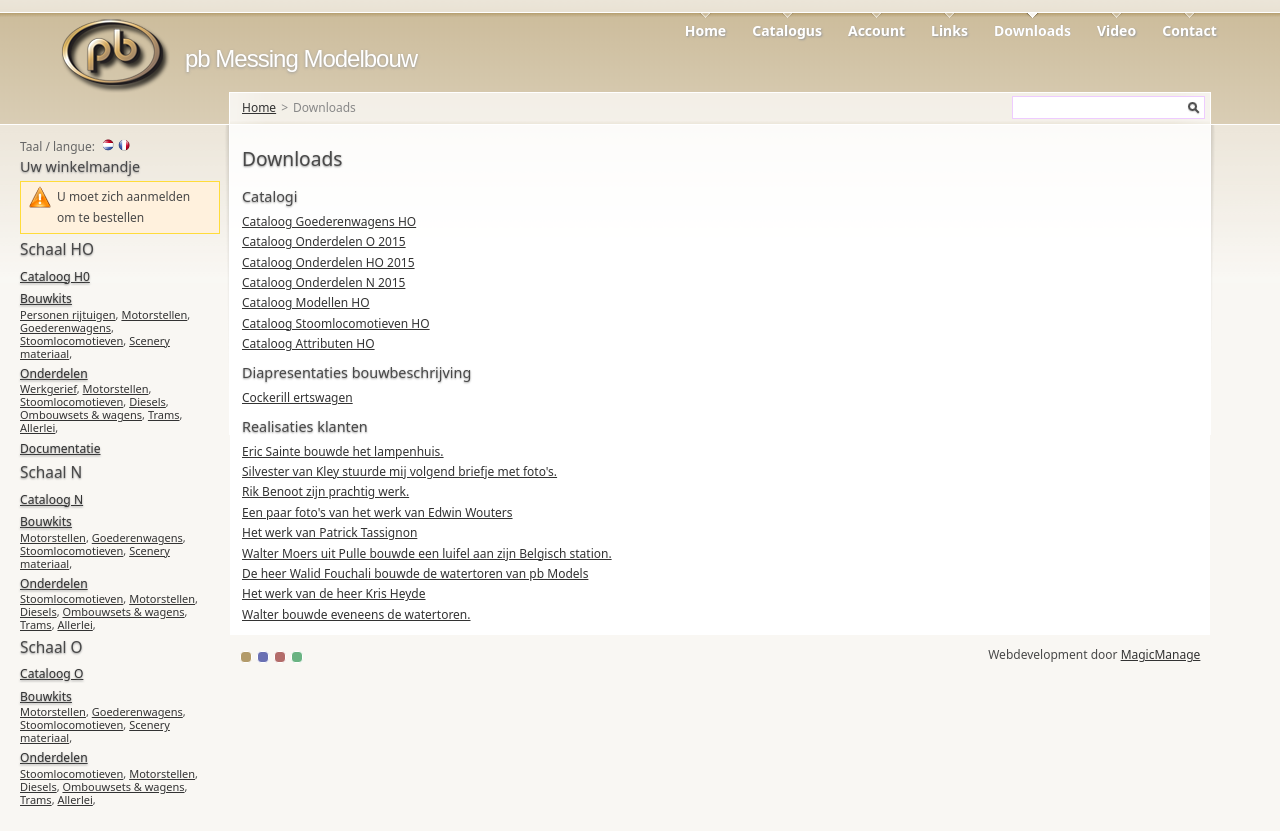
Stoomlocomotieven (71, 340)
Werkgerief (48, 388)
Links (949, 30)
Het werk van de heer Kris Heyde (334, 593)
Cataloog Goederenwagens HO (329, 221)
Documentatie (60, 448)
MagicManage (1161, 654)
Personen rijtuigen (68, 314)
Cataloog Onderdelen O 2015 (324, 241)
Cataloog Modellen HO (306, 302)
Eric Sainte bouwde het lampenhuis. (343, 451)
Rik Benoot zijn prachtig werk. (325, 491)
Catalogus (787, 30)
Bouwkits (46, 298)
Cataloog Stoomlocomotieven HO (336, 323)
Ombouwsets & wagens (81, 414)
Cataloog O (51, 673)
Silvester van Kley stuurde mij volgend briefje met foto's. (399, 471)
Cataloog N (51, 499)
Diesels (147, 401)
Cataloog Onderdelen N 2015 (323, 282)
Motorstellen (154, 314)
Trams (164, 414)
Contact (1189, 30)
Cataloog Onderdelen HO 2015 (328, 262)
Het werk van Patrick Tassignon (329, 532)
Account (876, 30)
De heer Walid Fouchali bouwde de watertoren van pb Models (415, 573)
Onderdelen (54, 373)
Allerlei (37, 427)
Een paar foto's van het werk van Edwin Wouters (377, 512)
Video (1116, 30)
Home (705, 30)
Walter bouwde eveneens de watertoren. (356, 614)
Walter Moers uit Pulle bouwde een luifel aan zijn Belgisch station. (427, 553)
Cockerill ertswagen (297, 397)
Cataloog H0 (55, 276)
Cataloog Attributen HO (308, 343)
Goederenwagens (65, 327)
